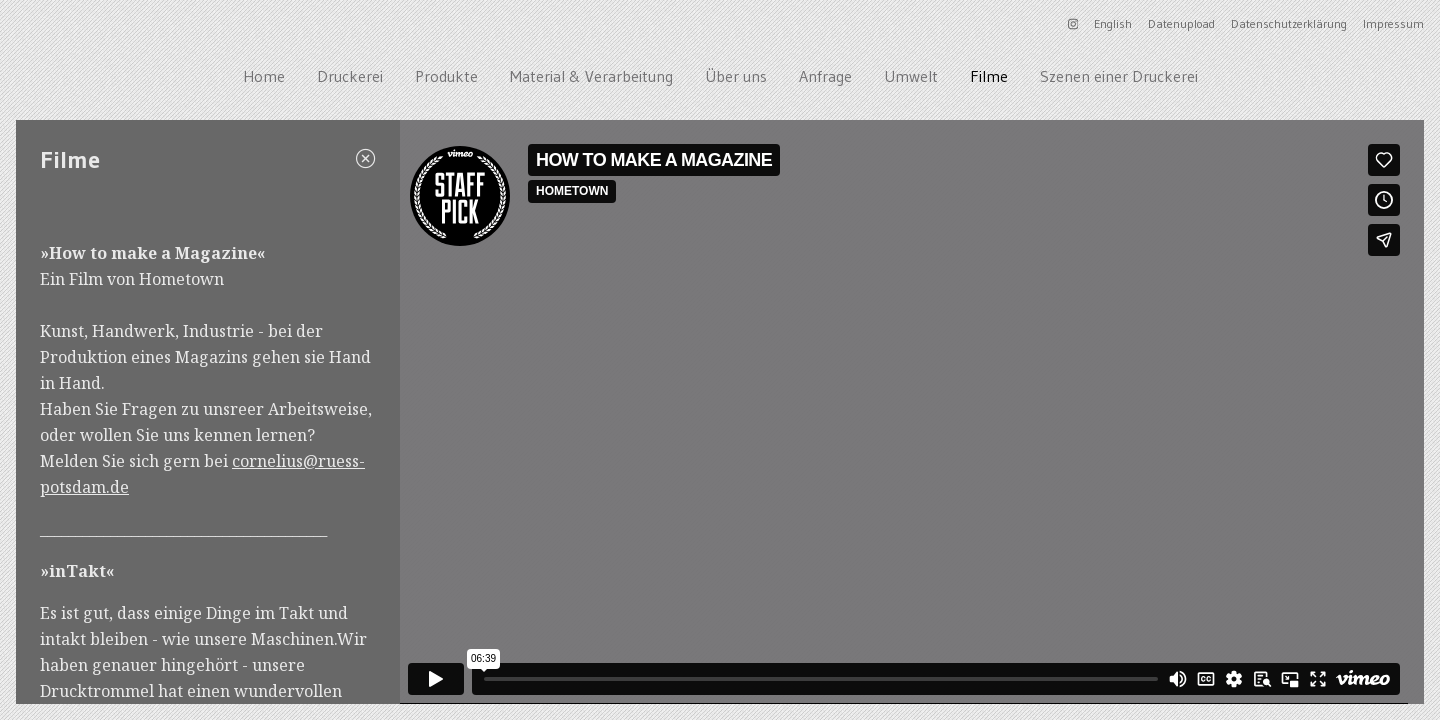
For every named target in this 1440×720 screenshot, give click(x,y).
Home (264, 76)
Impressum (1393, 23)
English (1113, 23)
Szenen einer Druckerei (1119, 76)
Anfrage (825, 76)
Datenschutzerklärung (1289, 23)
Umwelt (911, 76)
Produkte (446, 76)
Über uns (736, 76)
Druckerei (350, 76)
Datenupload (1181, 23)
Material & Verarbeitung (591, 76)
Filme (989, 76)
